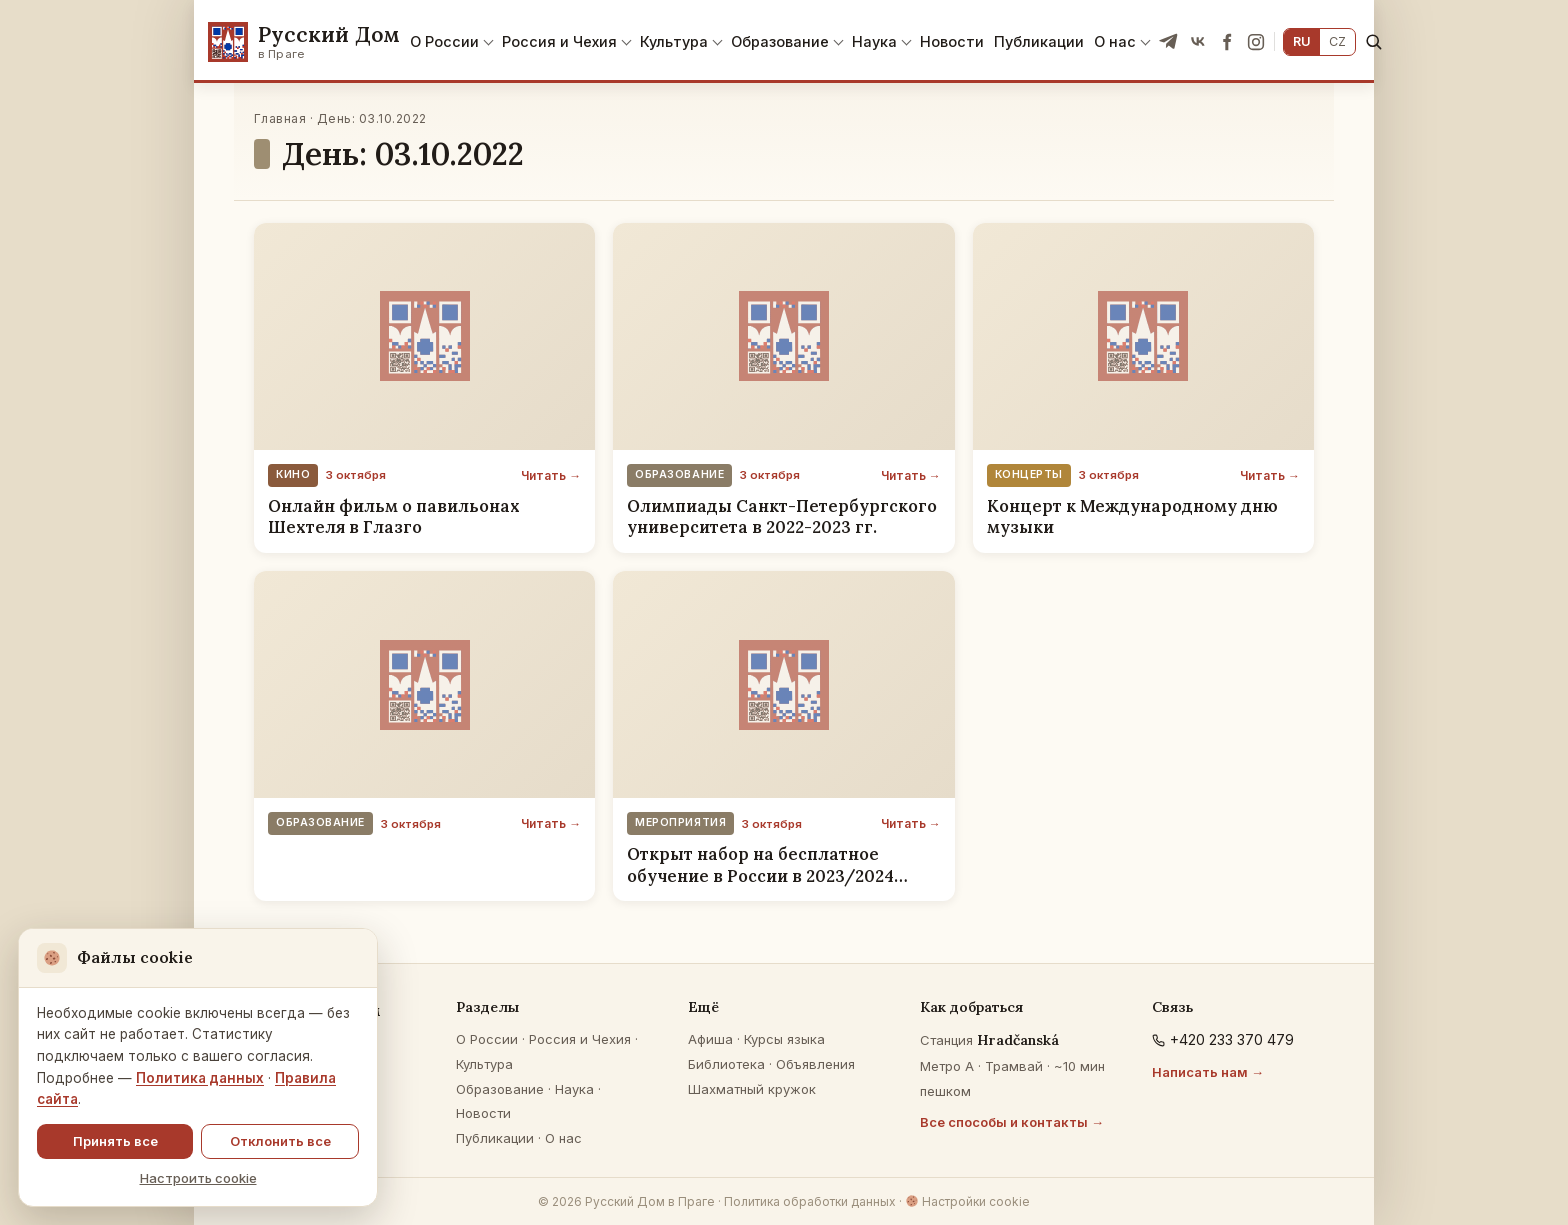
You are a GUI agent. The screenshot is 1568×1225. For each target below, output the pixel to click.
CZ (1337, 41)
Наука (874, 41)
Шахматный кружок (752, 1089)
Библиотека (726, 1064)
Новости (952, 41)
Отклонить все (280, 1141)
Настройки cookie (967, 1201)
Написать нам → (1208, 1072)
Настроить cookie (198, 1178)
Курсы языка (784, 1039)
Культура (674, 41)
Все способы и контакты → (1012, 1122)
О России (444, 41)
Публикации (1039, 41)
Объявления (815, 1064)
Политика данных (200, 1078)
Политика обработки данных (810, 1201)
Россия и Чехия (559, 41)
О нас (1115, 41)
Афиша (710, 1039)
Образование (780, 41)
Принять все (115, 1141)
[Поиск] (1373, 41)
